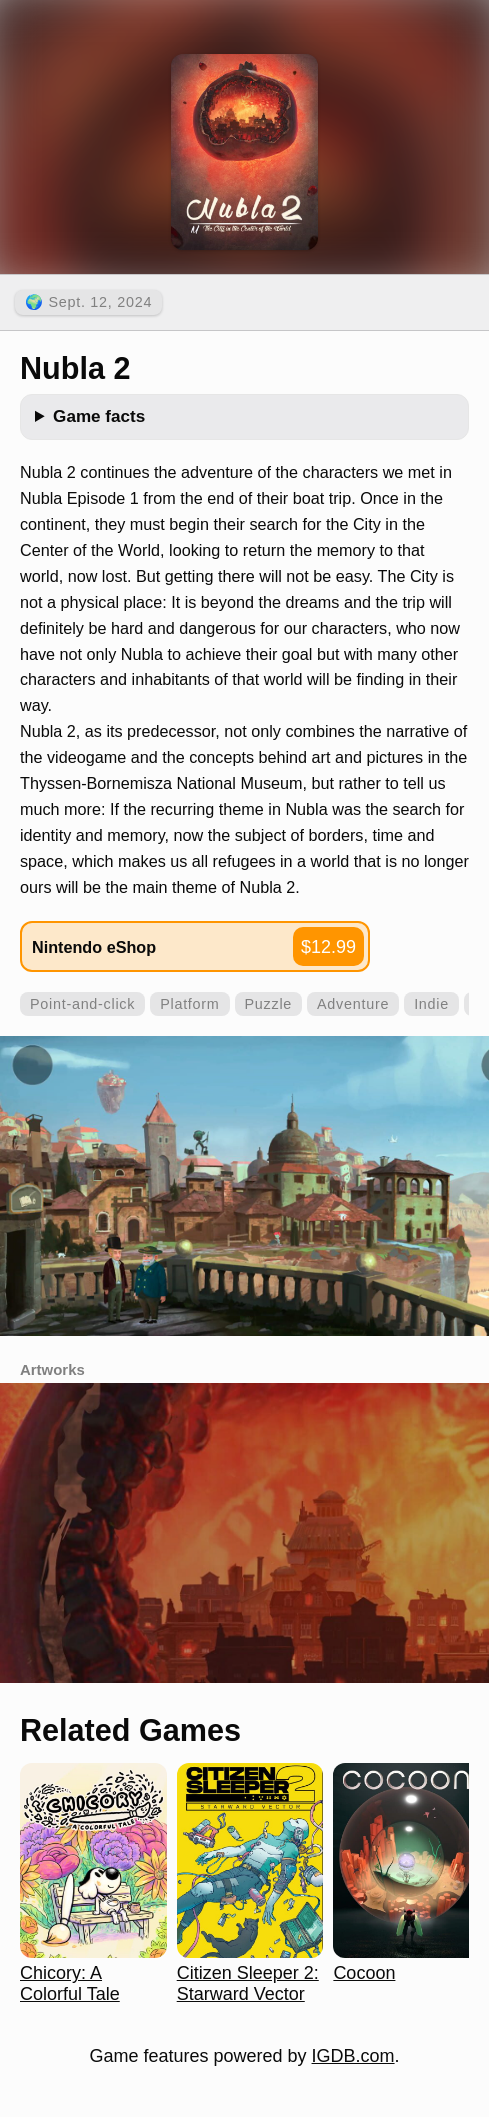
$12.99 (328, 947)
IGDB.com (353, 2056)
